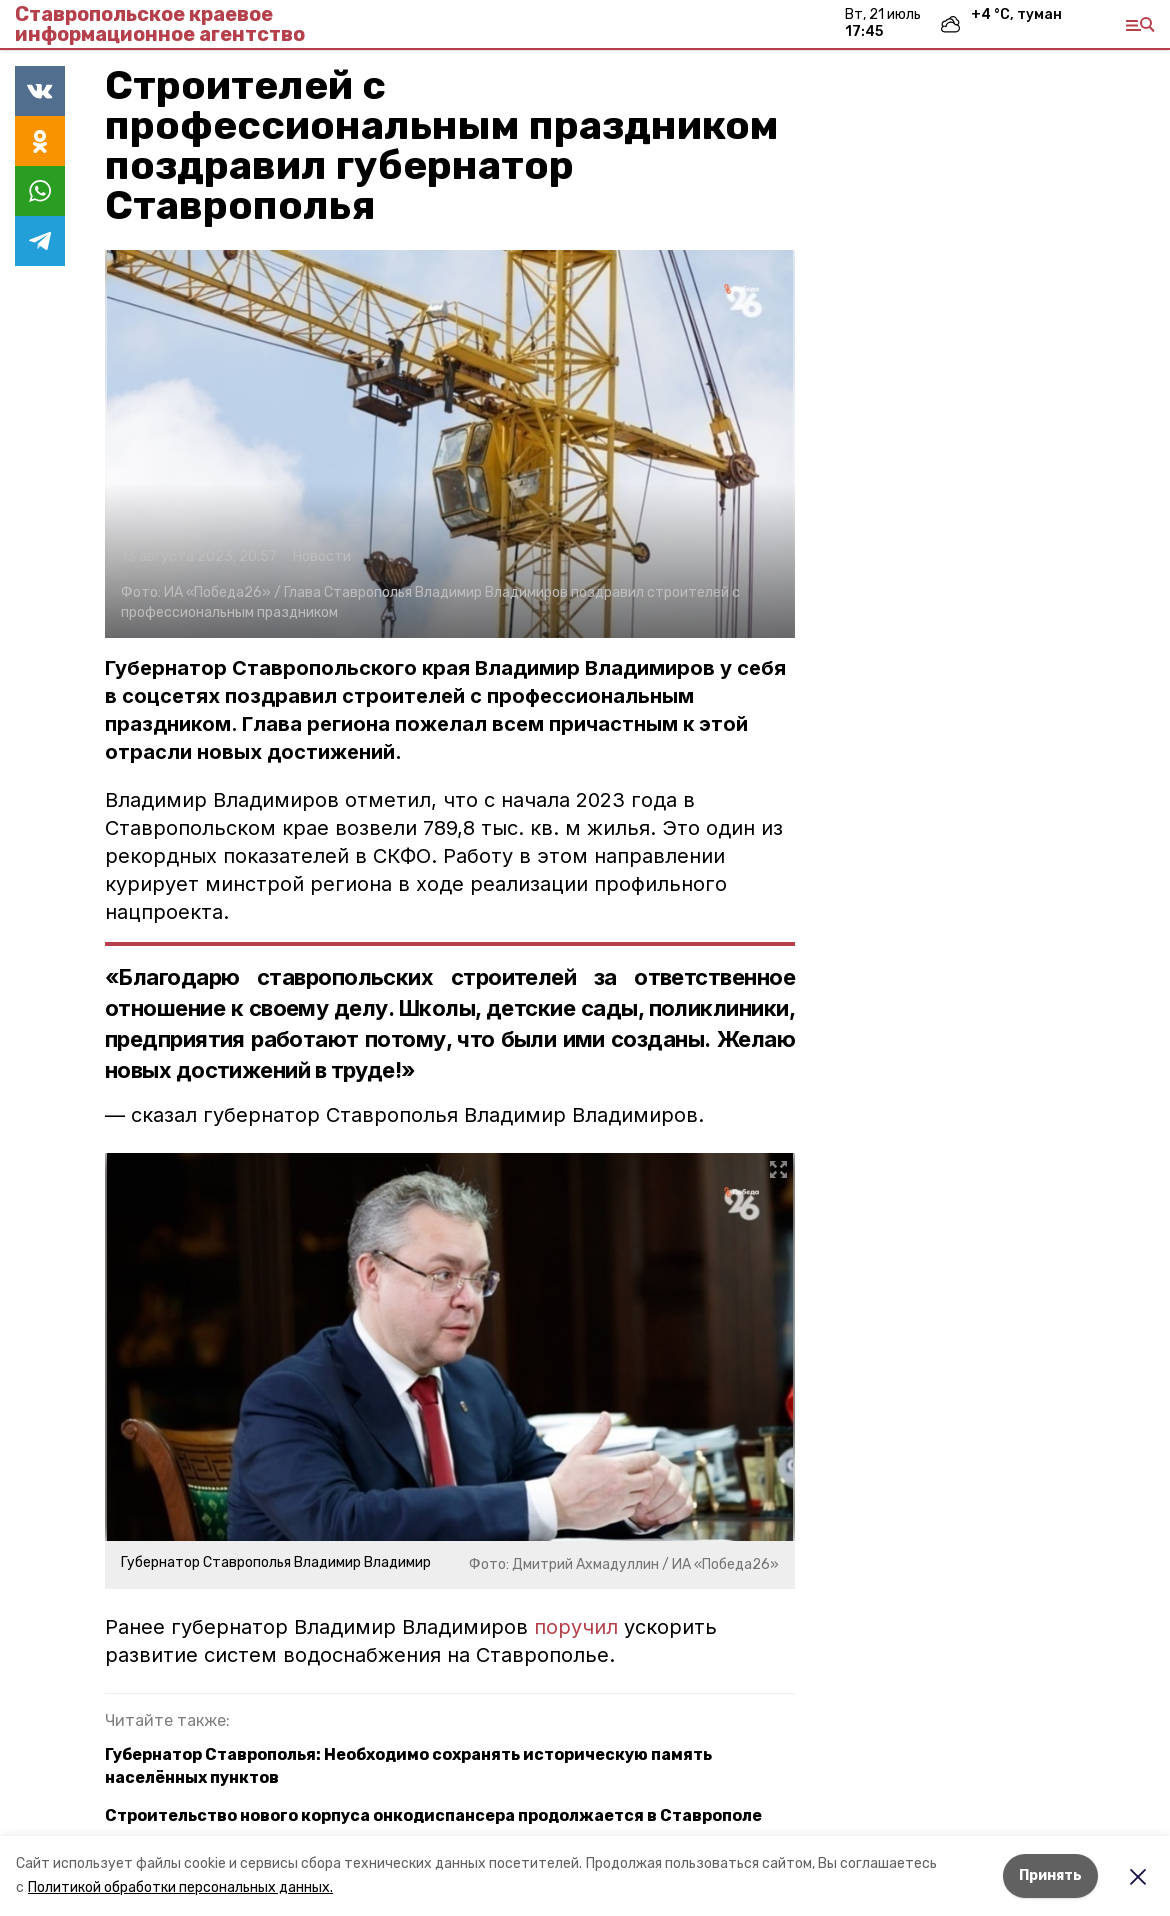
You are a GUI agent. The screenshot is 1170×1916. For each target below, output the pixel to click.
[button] (450, 444)
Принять (1050, 1875)
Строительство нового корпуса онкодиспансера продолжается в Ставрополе (433, 1815)
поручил (576, 1627)
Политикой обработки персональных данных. (180, 1887)
